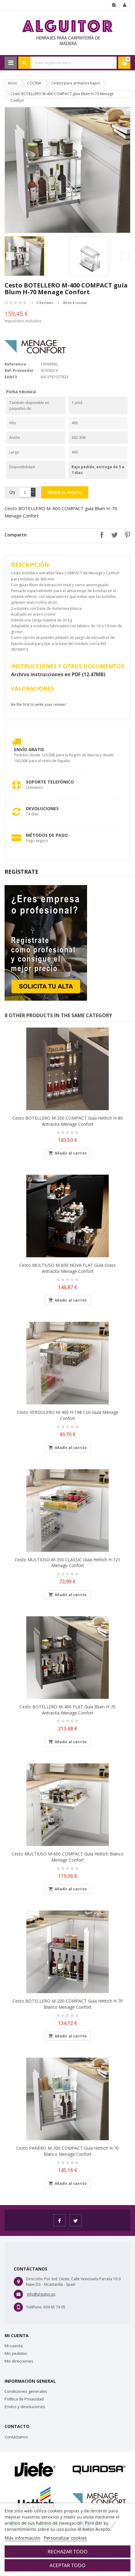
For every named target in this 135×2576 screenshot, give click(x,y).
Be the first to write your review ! (39, 704)
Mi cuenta (14, 2345)
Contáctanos (16, 2437)
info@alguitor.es (41, 2294)
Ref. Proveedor (19, 370)
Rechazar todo (68, 2551)
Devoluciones (42, 808)
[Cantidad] (25, 492)
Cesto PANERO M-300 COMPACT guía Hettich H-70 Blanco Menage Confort (67, 2151)
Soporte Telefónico (50, 782)
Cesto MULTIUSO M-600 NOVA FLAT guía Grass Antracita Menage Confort (67, 1268)
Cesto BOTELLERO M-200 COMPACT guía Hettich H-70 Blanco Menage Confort (68, 2004)
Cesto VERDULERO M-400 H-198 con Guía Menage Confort (68, 1415)
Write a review (75, 302)
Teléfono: (34, 2307)
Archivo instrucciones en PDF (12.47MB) (58, 674)
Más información (22, 2538)
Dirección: (34, 2278)
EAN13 (11, 377)
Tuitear (113, 535)
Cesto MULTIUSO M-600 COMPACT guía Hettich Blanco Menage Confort (67, 1857)
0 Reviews (45, 302)
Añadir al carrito (64, 492)
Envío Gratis (29, 749)
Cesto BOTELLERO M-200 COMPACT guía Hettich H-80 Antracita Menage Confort (68, 1121)
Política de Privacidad (24, 2399)
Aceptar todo (67, 2565)
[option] (35, 256)
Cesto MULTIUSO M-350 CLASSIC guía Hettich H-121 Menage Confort (67, 1563)
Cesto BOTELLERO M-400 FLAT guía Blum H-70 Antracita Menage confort (67, 1710)
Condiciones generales (26, 2391)
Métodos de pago (47, 835)
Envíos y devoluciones (25, 2406)
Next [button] (125, 256)
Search (24, 63)
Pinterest (125, 535)
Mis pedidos (16, 2353)
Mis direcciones (19, 2361)
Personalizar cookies (65, 2538)
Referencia (15, 364)
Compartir (100, 535)
